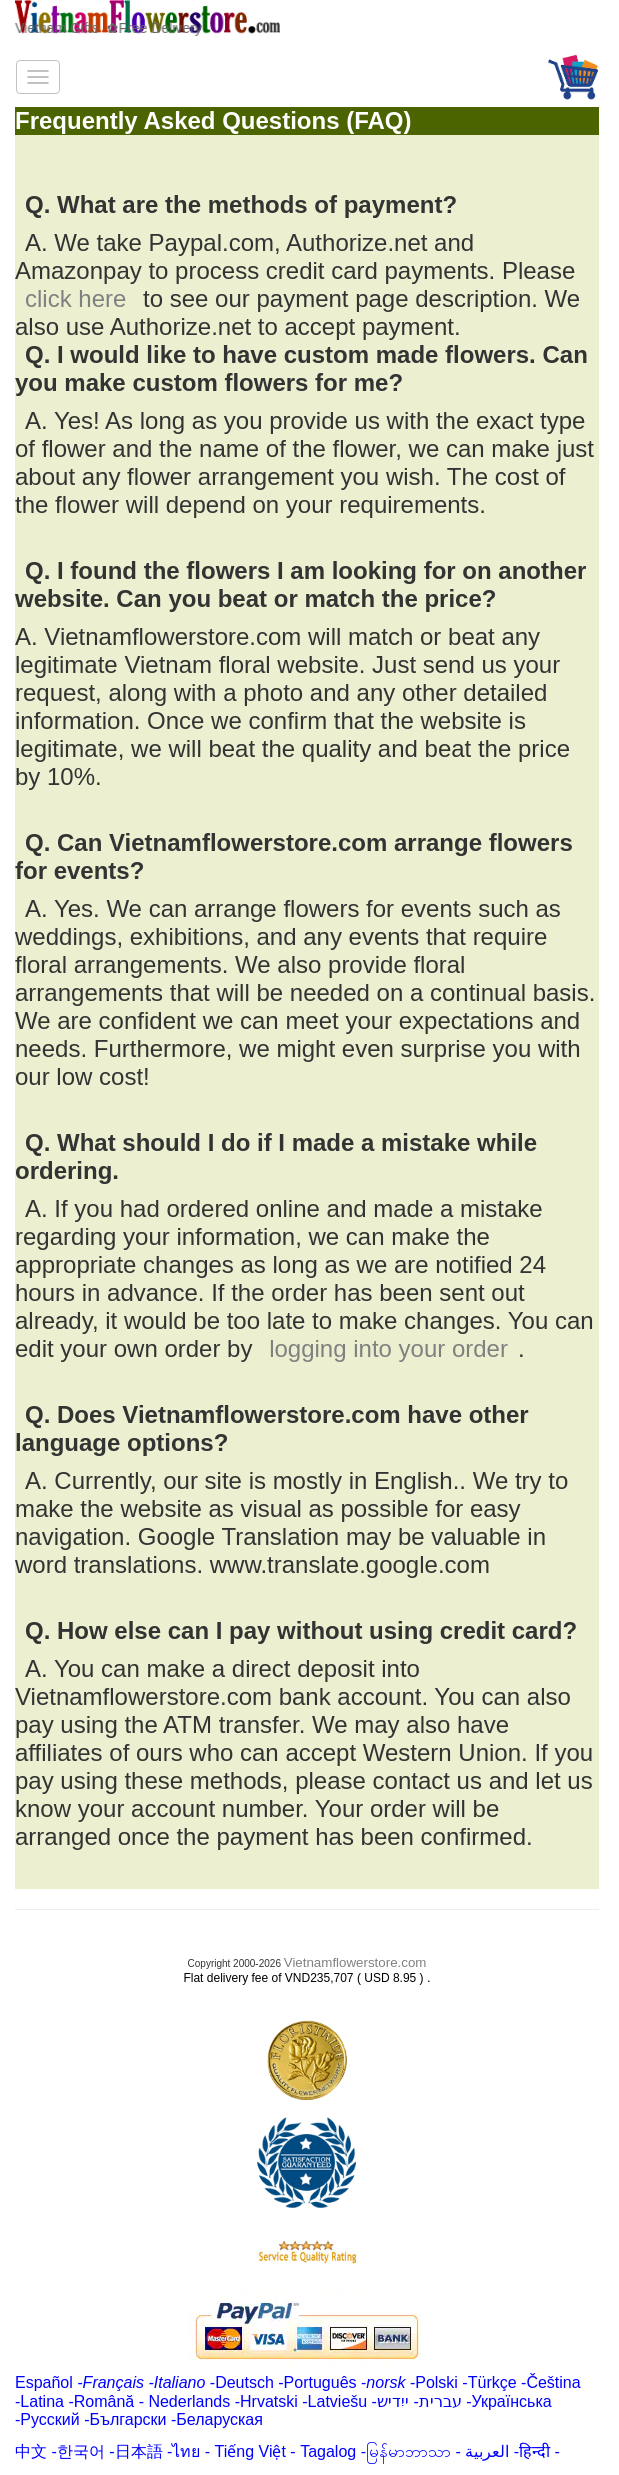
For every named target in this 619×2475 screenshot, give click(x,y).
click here (75, 298)
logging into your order (388, 1348)
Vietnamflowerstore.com (355, 1962)
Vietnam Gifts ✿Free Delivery (108, 28)
